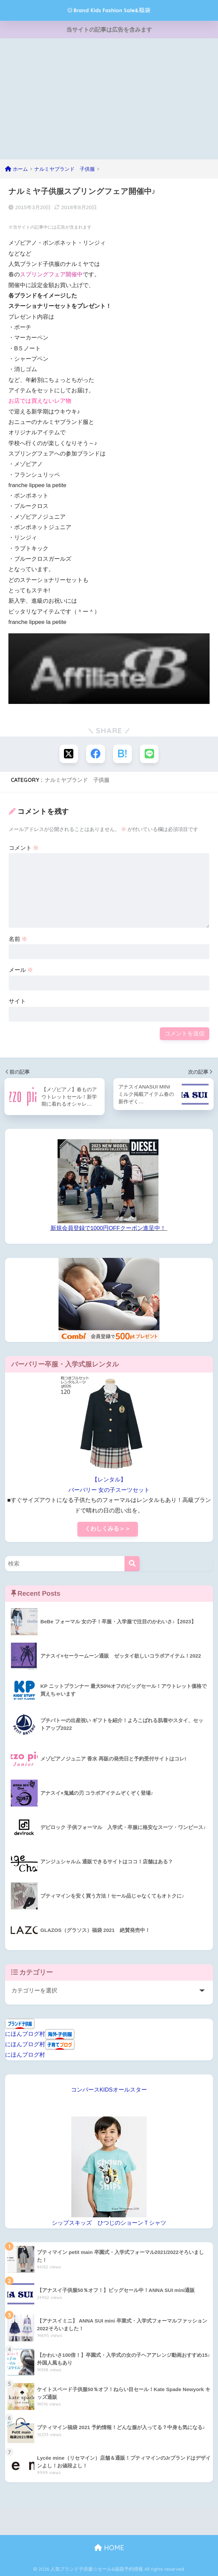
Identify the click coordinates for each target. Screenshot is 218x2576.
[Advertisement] (109, 97)
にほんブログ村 (25, 2034)
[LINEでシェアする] (149, 754)
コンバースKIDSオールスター (109, 2090)
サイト (17, 1001)
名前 (18, 939)
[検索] (132, 1563)
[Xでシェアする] (69, 754)
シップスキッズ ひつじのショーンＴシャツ (109, 2223)
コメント (24, 847)
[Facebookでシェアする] (95, 754)
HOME (109, 2547)
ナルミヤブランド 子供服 (77, 780)
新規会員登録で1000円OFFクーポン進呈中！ (108, 1228)
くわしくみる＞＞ (108, 1528)
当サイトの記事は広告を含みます (109, 30)
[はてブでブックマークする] (122, 754)
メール (21, 970)
